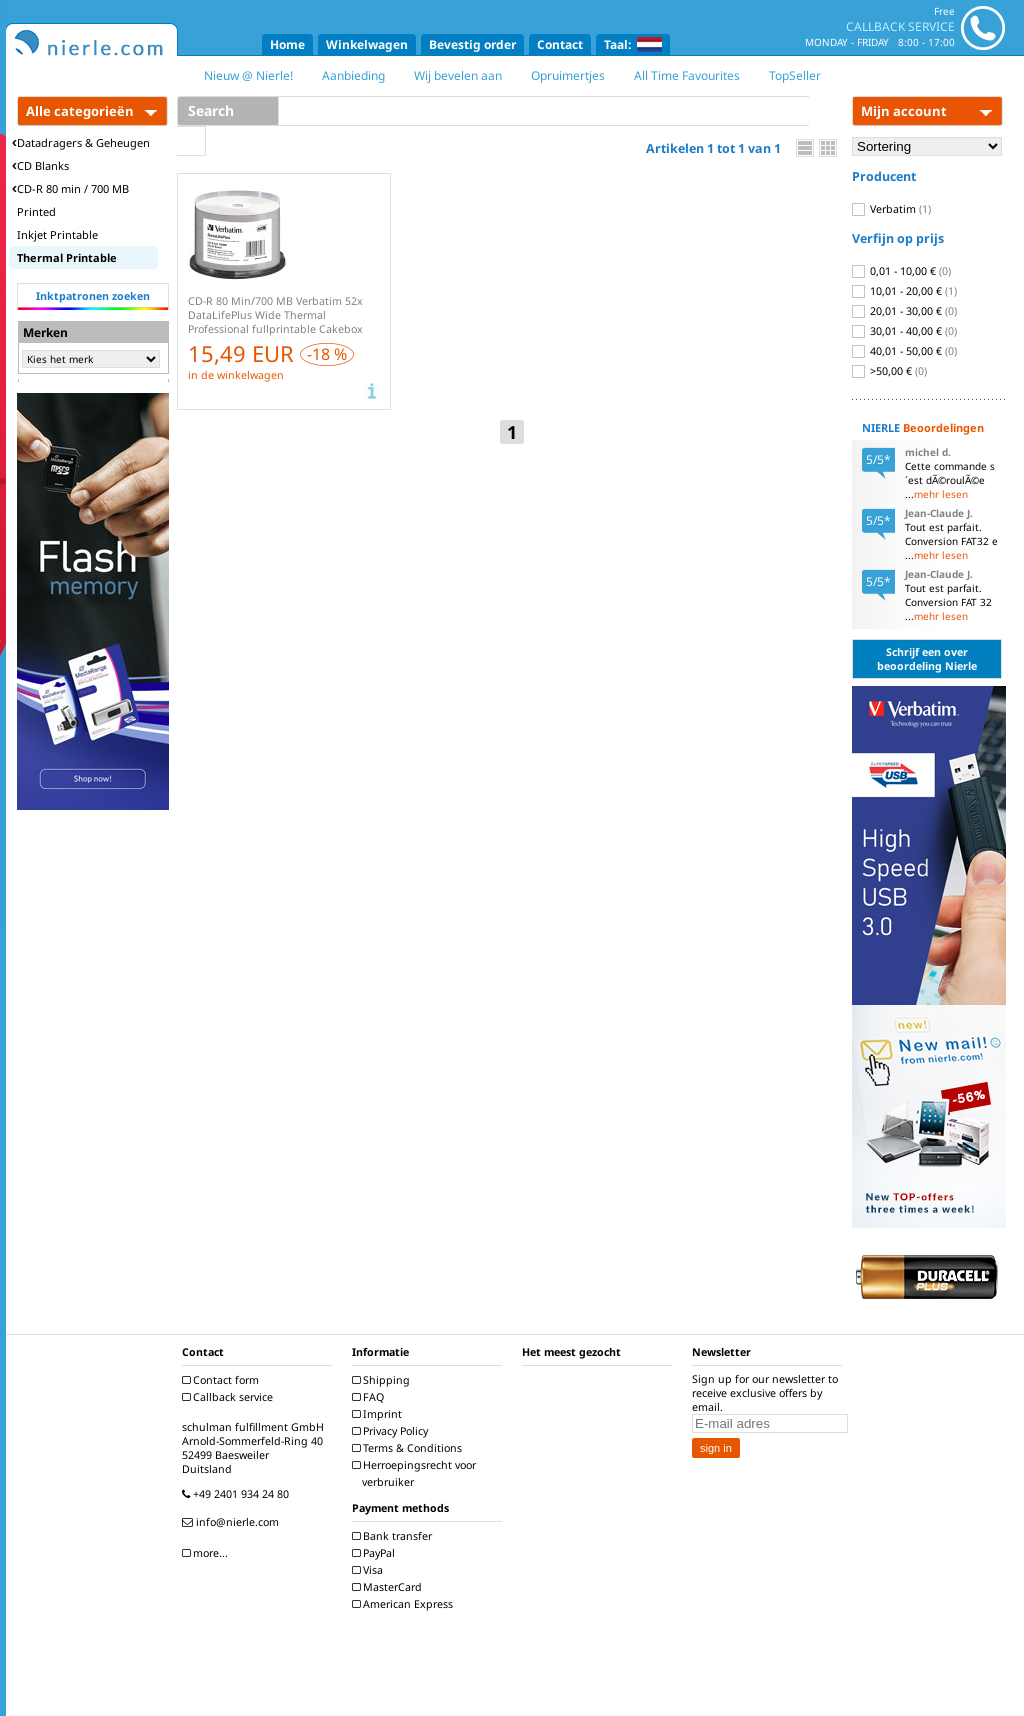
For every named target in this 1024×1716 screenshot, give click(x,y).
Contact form (223, 1380)
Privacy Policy (392, 1431)
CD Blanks (40, 165)
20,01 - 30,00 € (904, 311)
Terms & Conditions (409, 1448)
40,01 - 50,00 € (904, 351)
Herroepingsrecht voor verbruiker (416, 1473)
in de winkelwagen (236, 375)
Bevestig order (472, 44)
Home (287, 44)
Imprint (379, 1414)
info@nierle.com (233, 1522)
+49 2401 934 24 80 (238, 1494)
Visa (370, 1570)
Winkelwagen (367, 44)
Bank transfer (394, 1536)
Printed (36, 211)
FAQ (370, 1397)
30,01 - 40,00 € (904, 331)
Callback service (230, 1397)
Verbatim (891, 209)
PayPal (376, 1553)
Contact (560, 44)
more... (207, 1553)
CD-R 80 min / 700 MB (70, 188)
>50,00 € (889, 371)
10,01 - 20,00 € (904, 291)
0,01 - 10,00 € (901, 271)
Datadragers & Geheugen (81, 142)
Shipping (383, 1380)
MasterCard (389, 1587)
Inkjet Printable (57, 234)
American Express (405, 1604)
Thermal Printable (67, 257)
